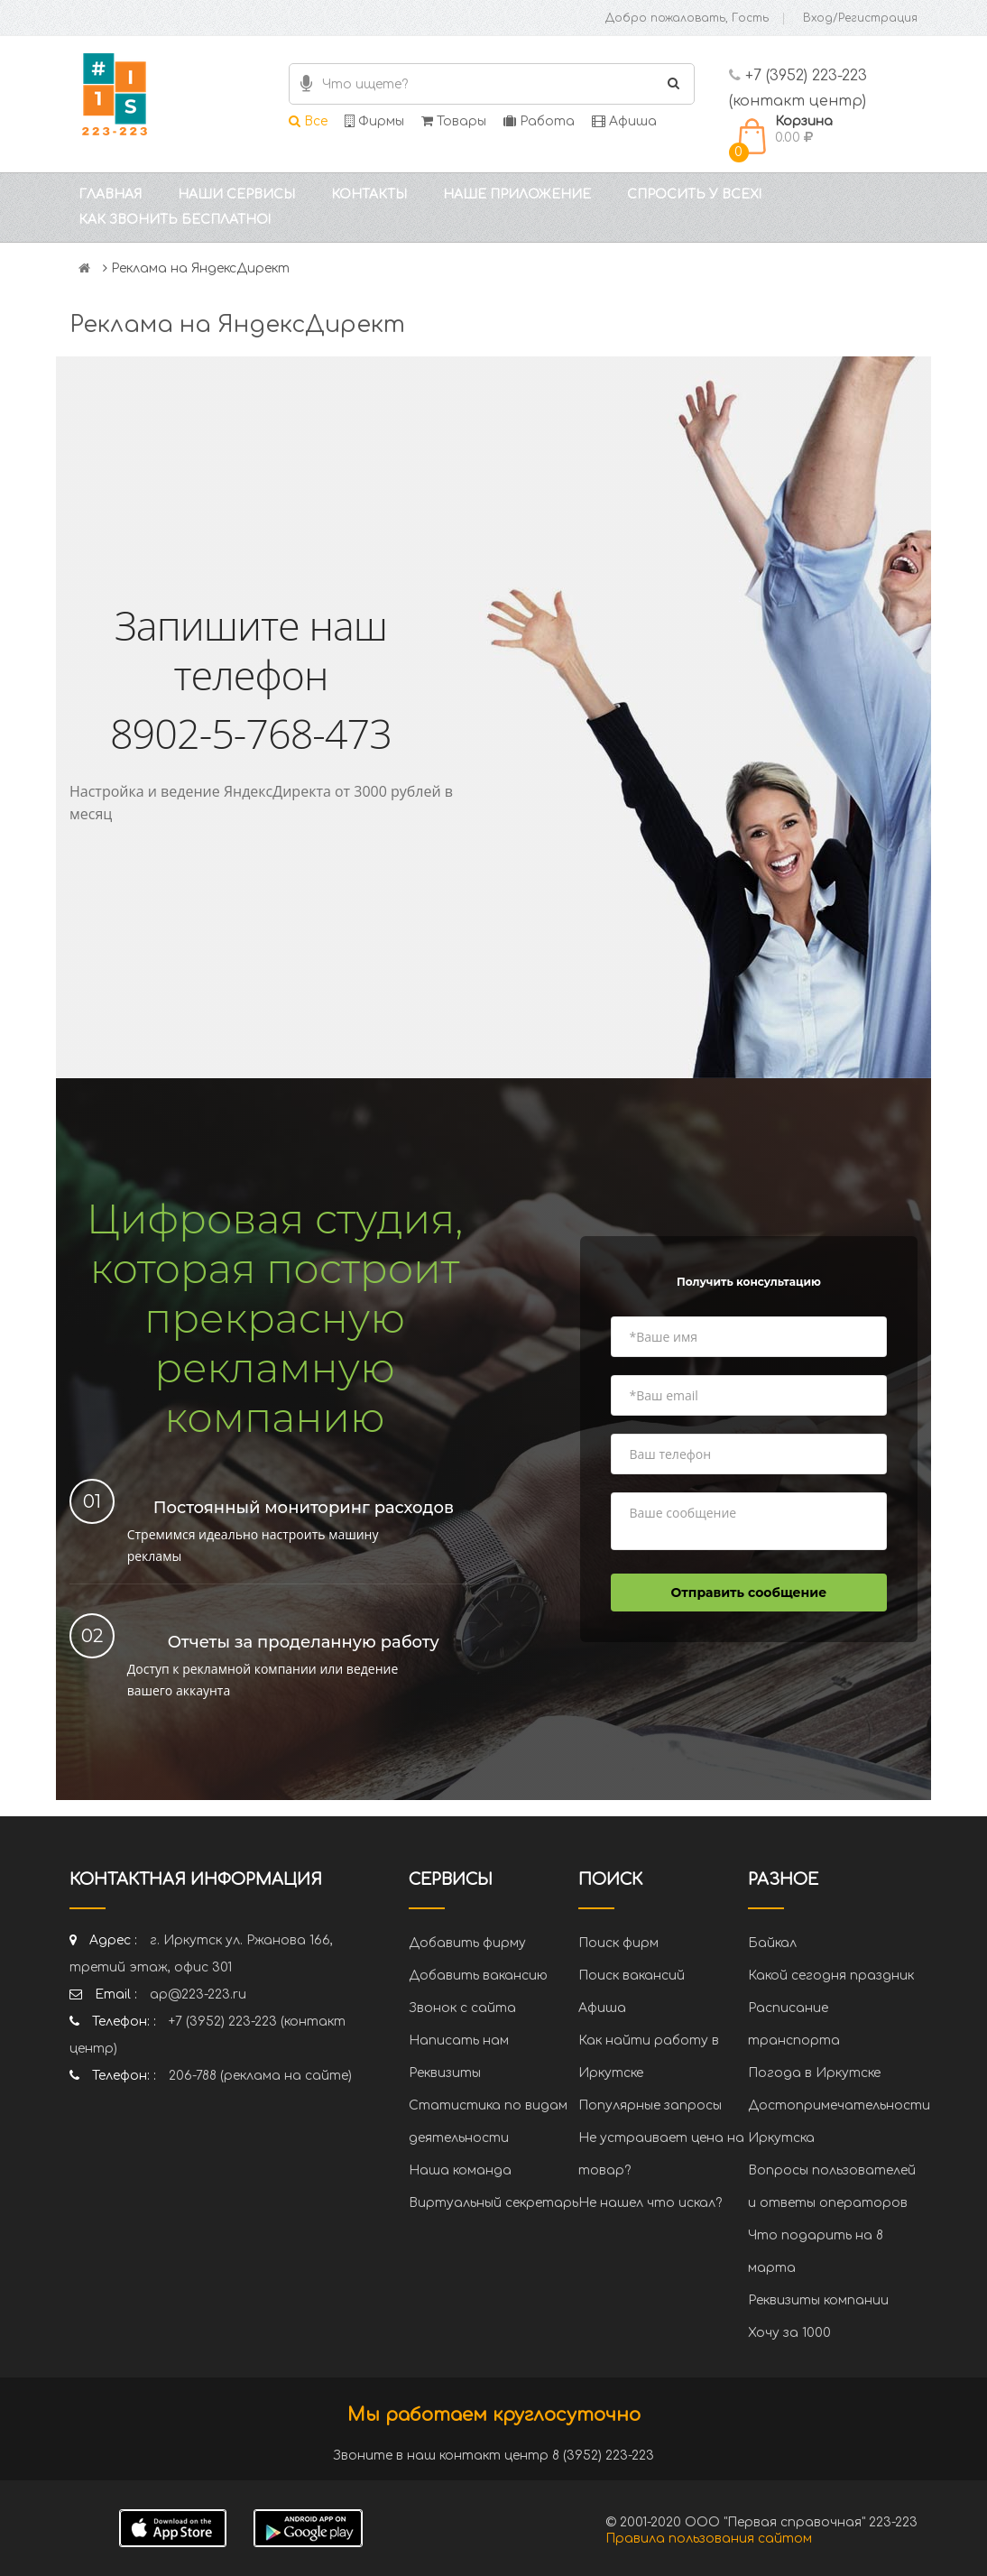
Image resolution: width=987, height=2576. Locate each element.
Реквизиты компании (818, 2300)
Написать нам (459, 2040)
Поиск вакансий (631, 1975)
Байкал (772, 1943)
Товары (453, 121)
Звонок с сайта (462, 2008)
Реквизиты (445, 2073)
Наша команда (460, 2170)
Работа (539, 121)
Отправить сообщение (749, 1592)
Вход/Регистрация (860, 18)
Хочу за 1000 (789, 2333)
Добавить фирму (467, 1943)
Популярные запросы (650, 2105)
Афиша (624, 121)
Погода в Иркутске (814, 2073)
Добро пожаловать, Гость (687, 18)
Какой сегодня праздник (831, 1975)
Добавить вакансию (478, 1975)
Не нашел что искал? (650, 2203)
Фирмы (374, 121)
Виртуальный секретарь (493, 2203)
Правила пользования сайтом (708, 2538)
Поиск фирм (618, 1943)
